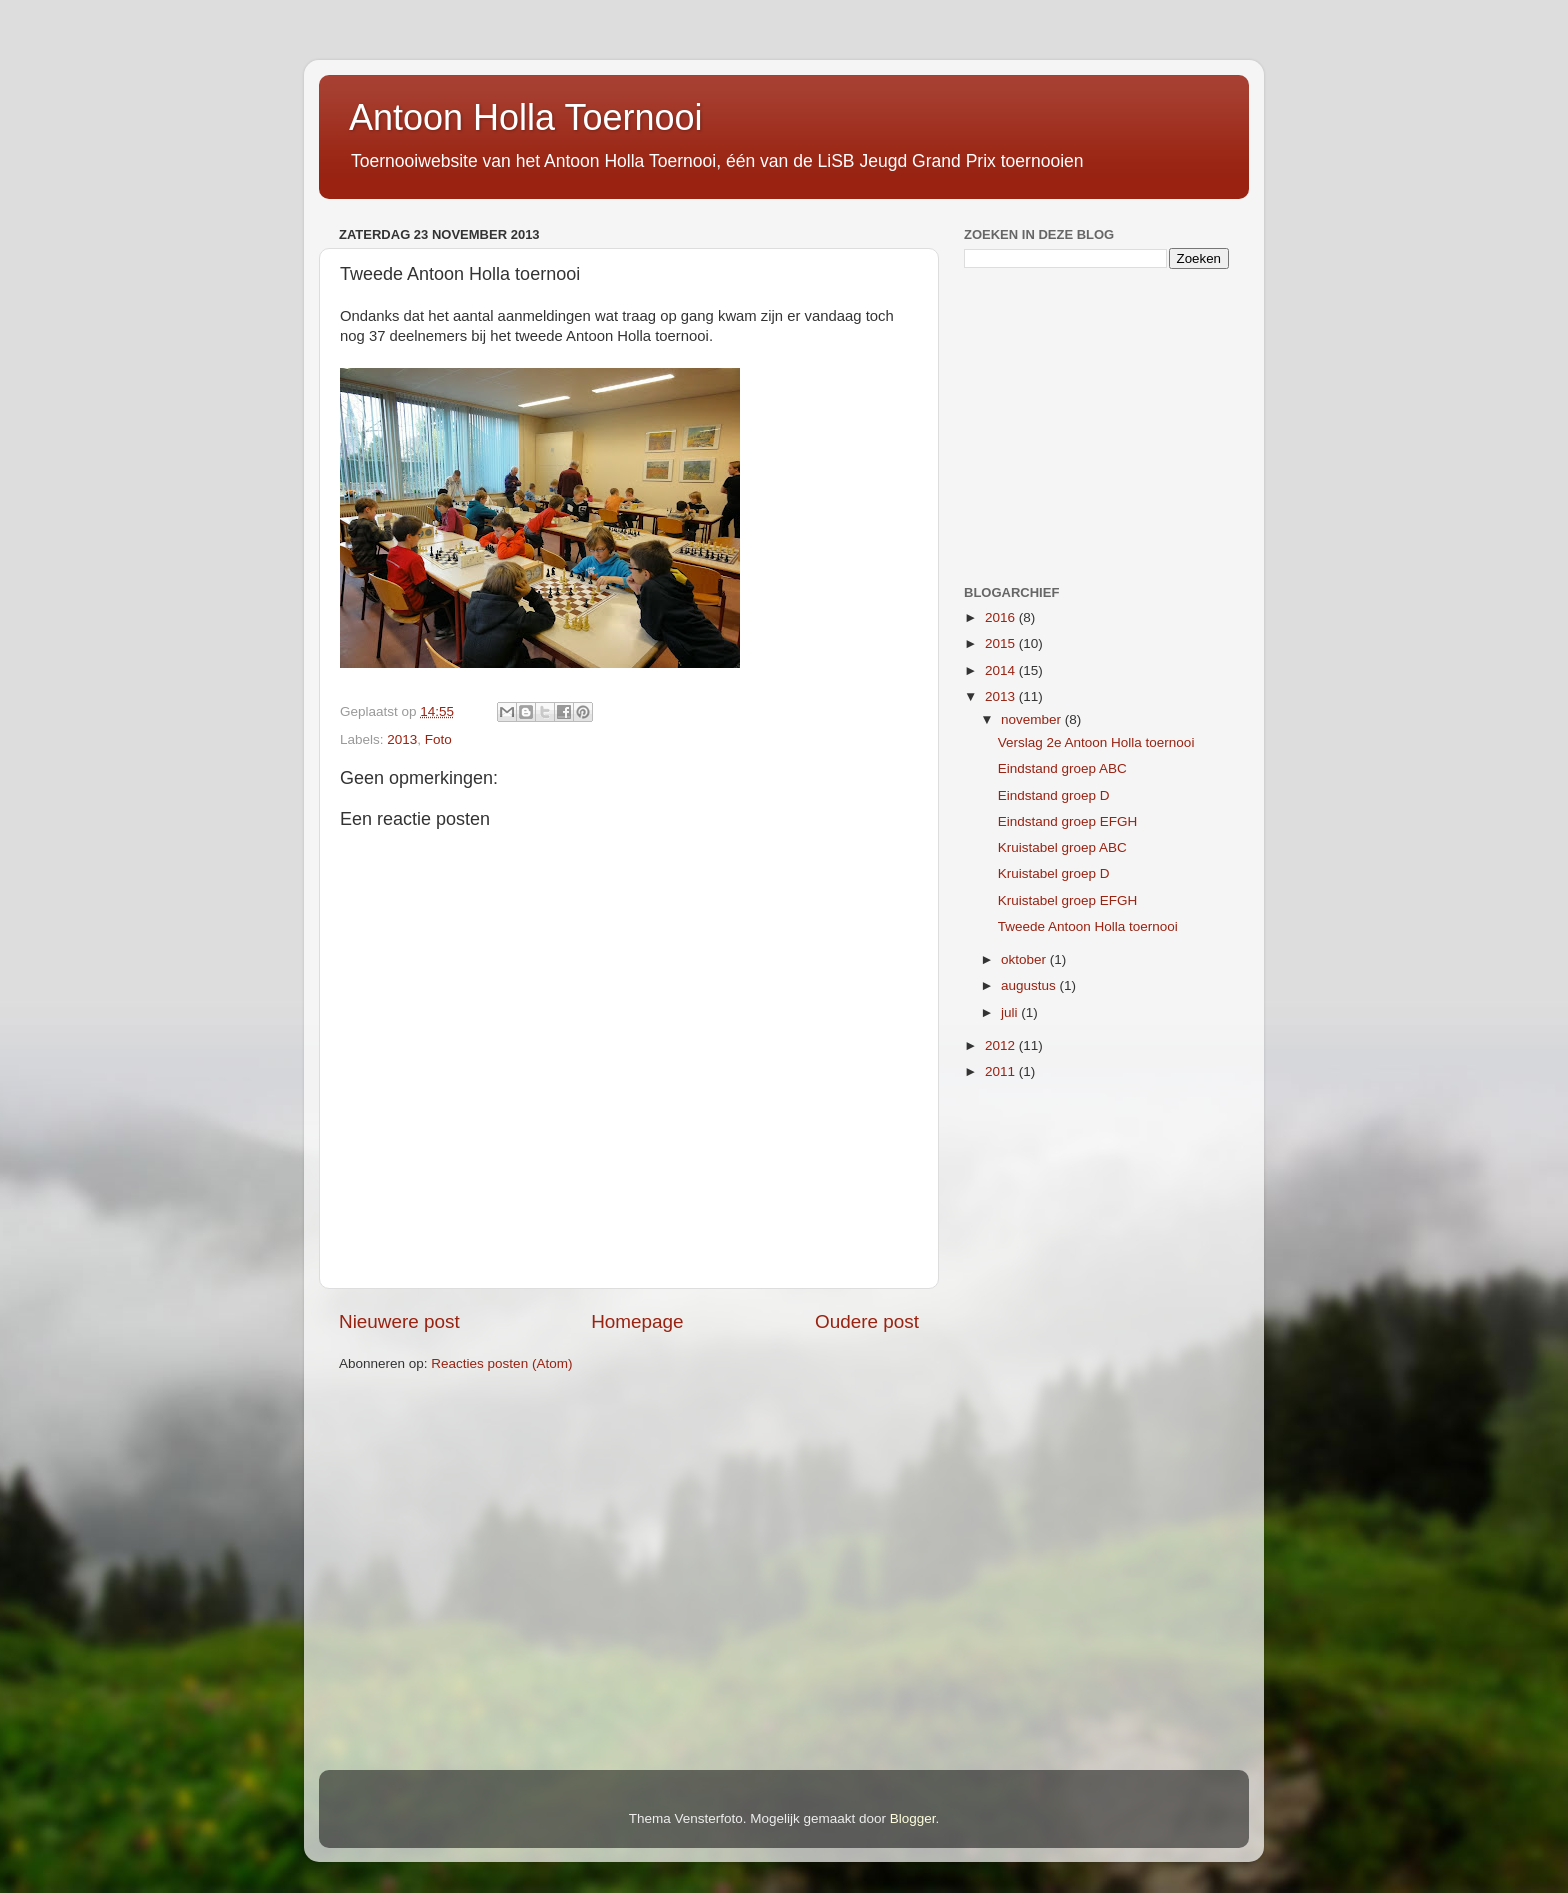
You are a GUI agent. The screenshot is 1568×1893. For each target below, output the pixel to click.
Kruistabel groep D (1054, 873)
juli (1011, 1012)
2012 (1002, 1045)
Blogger (913, 1818)
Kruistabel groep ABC (1062, 847)
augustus (1030, 985)
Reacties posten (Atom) (501, 1363)
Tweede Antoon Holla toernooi (1088, 926)
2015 (1002, 643)
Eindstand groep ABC (1062, 768)
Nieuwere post (399, 1321)
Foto (438, 739)
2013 (402, 739)
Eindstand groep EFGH (1068, 821)
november (1033, 719)
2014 (1002, 670)
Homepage (637, 1321)
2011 (1002, 1071)
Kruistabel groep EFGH (1068, 900)
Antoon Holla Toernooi (526, 117)
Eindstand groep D (1054, 795)
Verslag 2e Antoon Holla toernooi (1096, 742)
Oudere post (867, 1321)
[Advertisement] (1089, 424)
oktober (1025, 959)
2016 (1002, 617)
